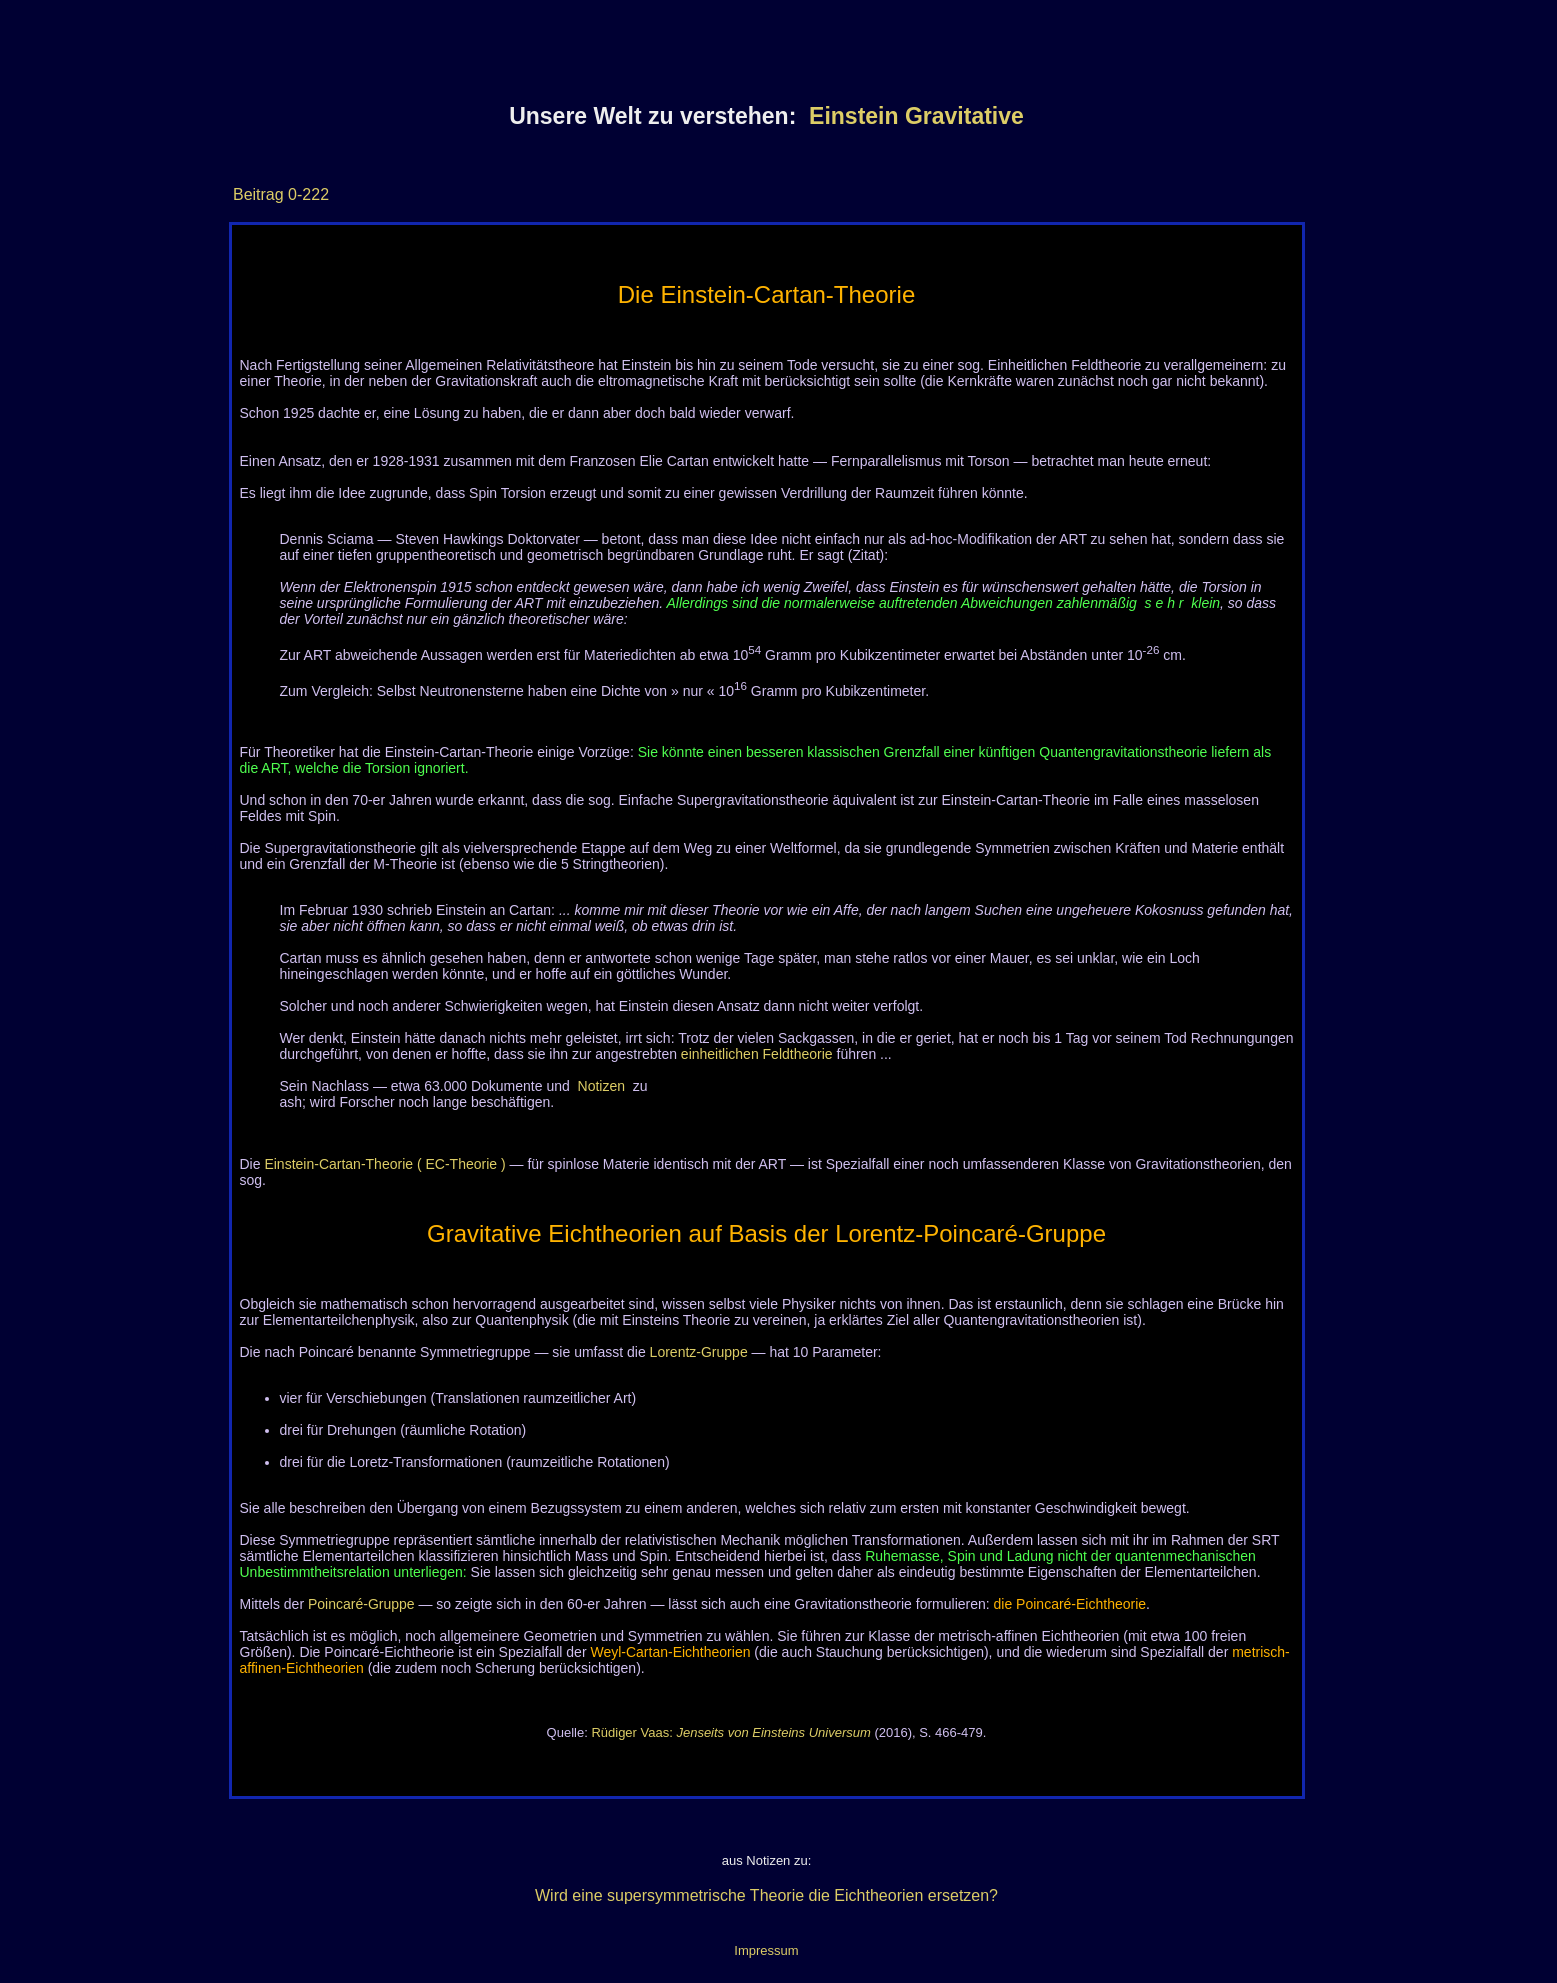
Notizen (601, 1086)
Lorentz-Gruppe (699, 1352)
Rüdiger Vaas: (730, 1732)
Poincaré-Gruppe (361, 1604)
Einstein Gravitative (916, 116)
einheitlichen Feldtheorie (757, 1054)
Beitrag (258, 194)
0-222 (306, 194)
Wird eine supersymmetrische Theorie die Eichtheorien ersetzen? (766, 1895)
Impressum (766, 1950)
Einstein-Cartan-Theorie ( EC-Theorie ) (384, 1164)
